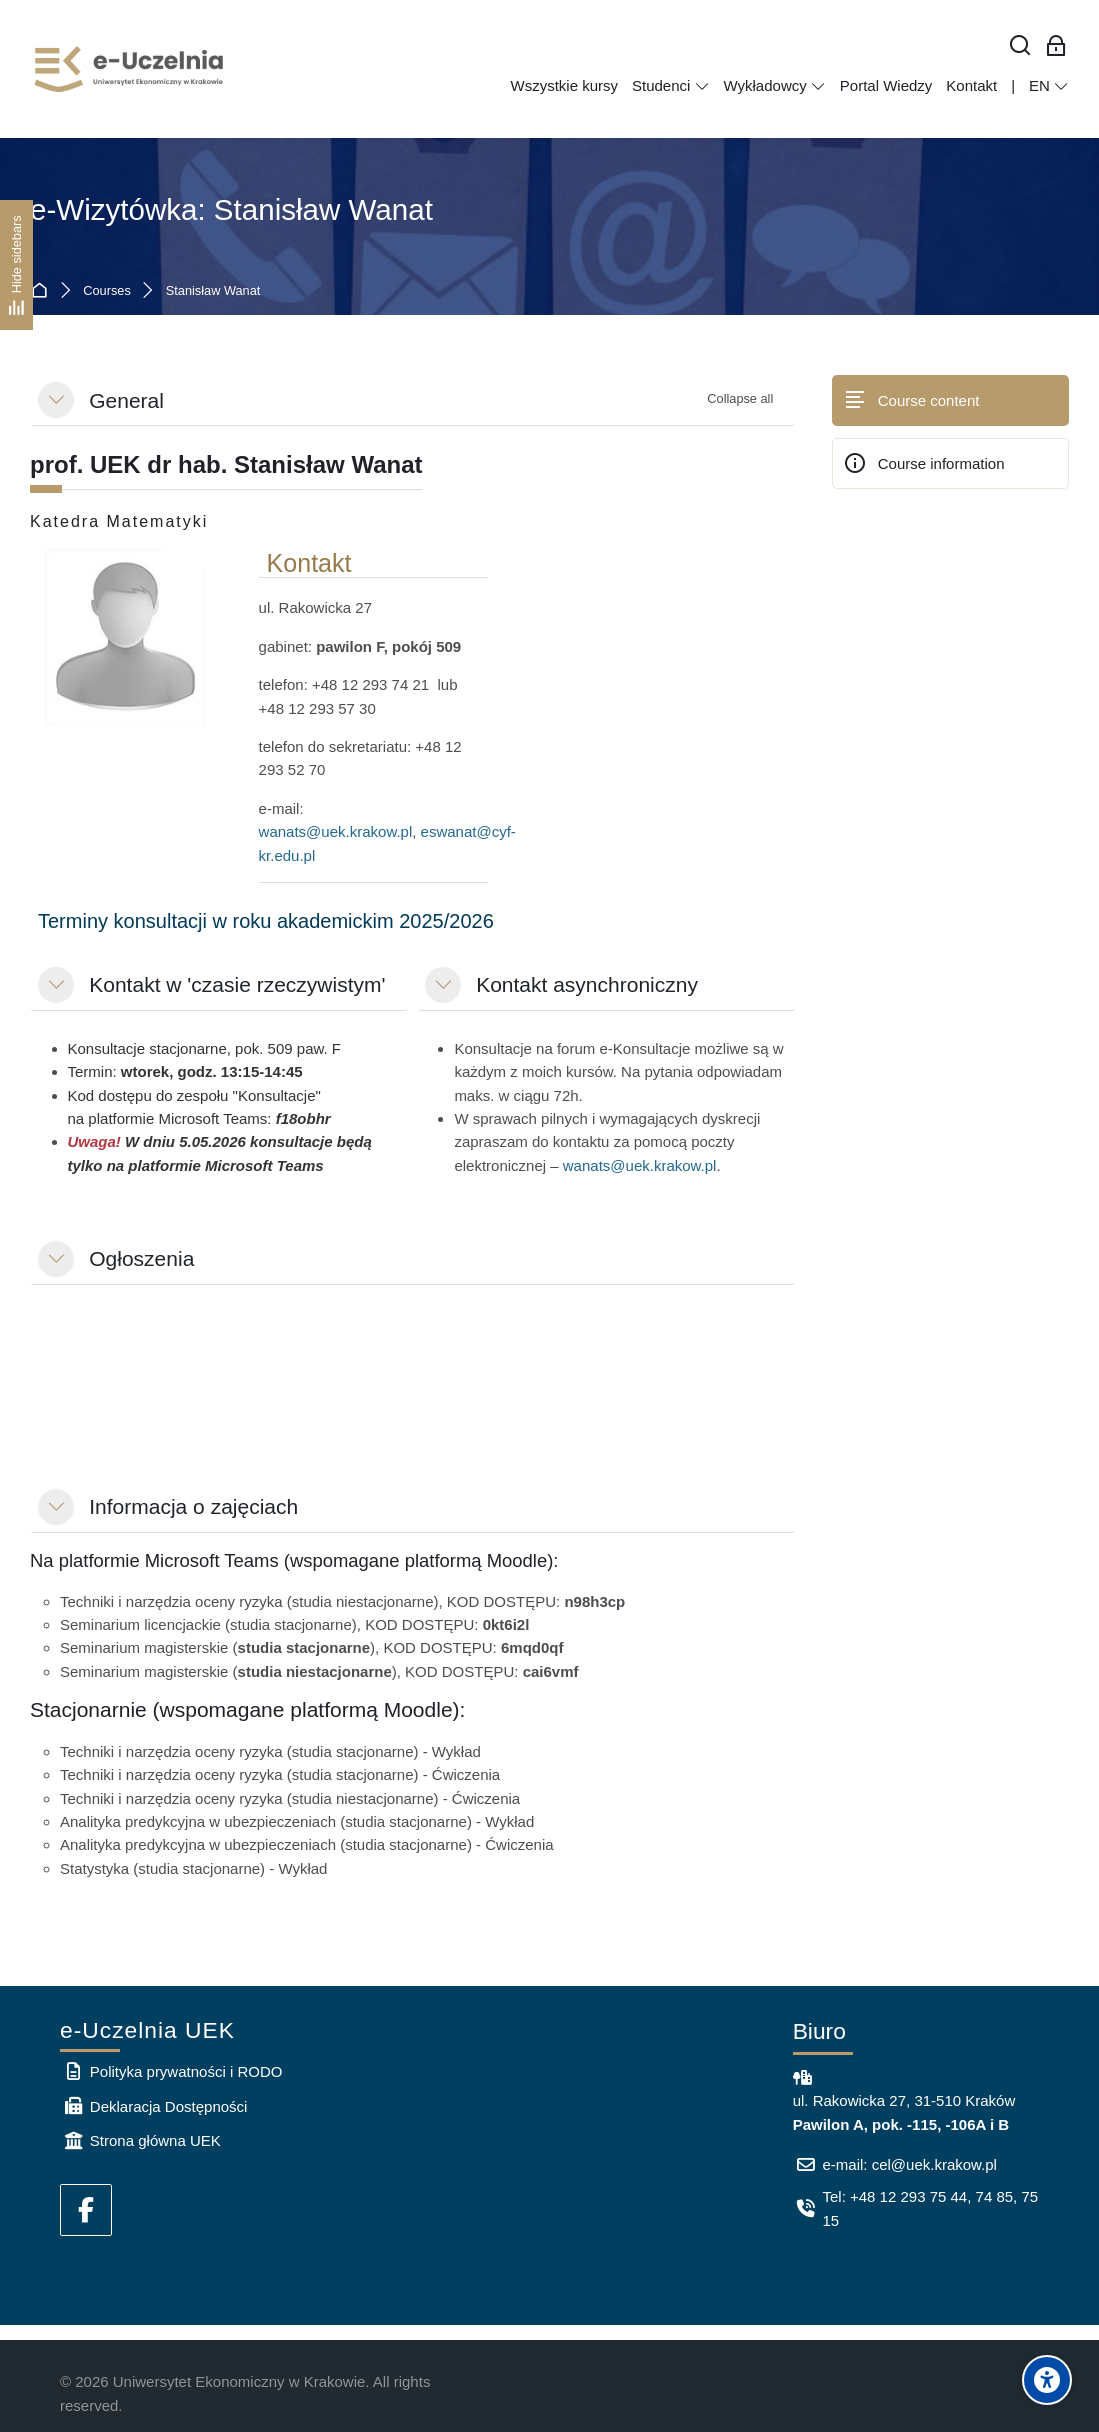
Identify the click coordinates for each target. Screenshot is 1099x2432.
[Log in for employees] (1056, 46)
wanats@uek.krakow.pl (336, 831)
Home (43, 291)
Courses (106, 291)
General (126, 400)
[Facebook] (86, 2210)
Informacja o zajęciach (193, 1506)
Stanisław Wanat (213, 291)
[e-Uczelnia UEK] (130, 69)
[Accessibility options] (1047, 2380)
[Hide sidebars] (16, 264)
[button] (56, 400)
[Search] (1020, 46)
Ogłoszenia (141, 1258)
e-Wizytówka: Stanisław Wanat (231, 209)
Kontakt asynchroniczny (587, 984)
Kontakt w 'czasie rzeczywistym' (237, 984)
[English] (1049, 86)
